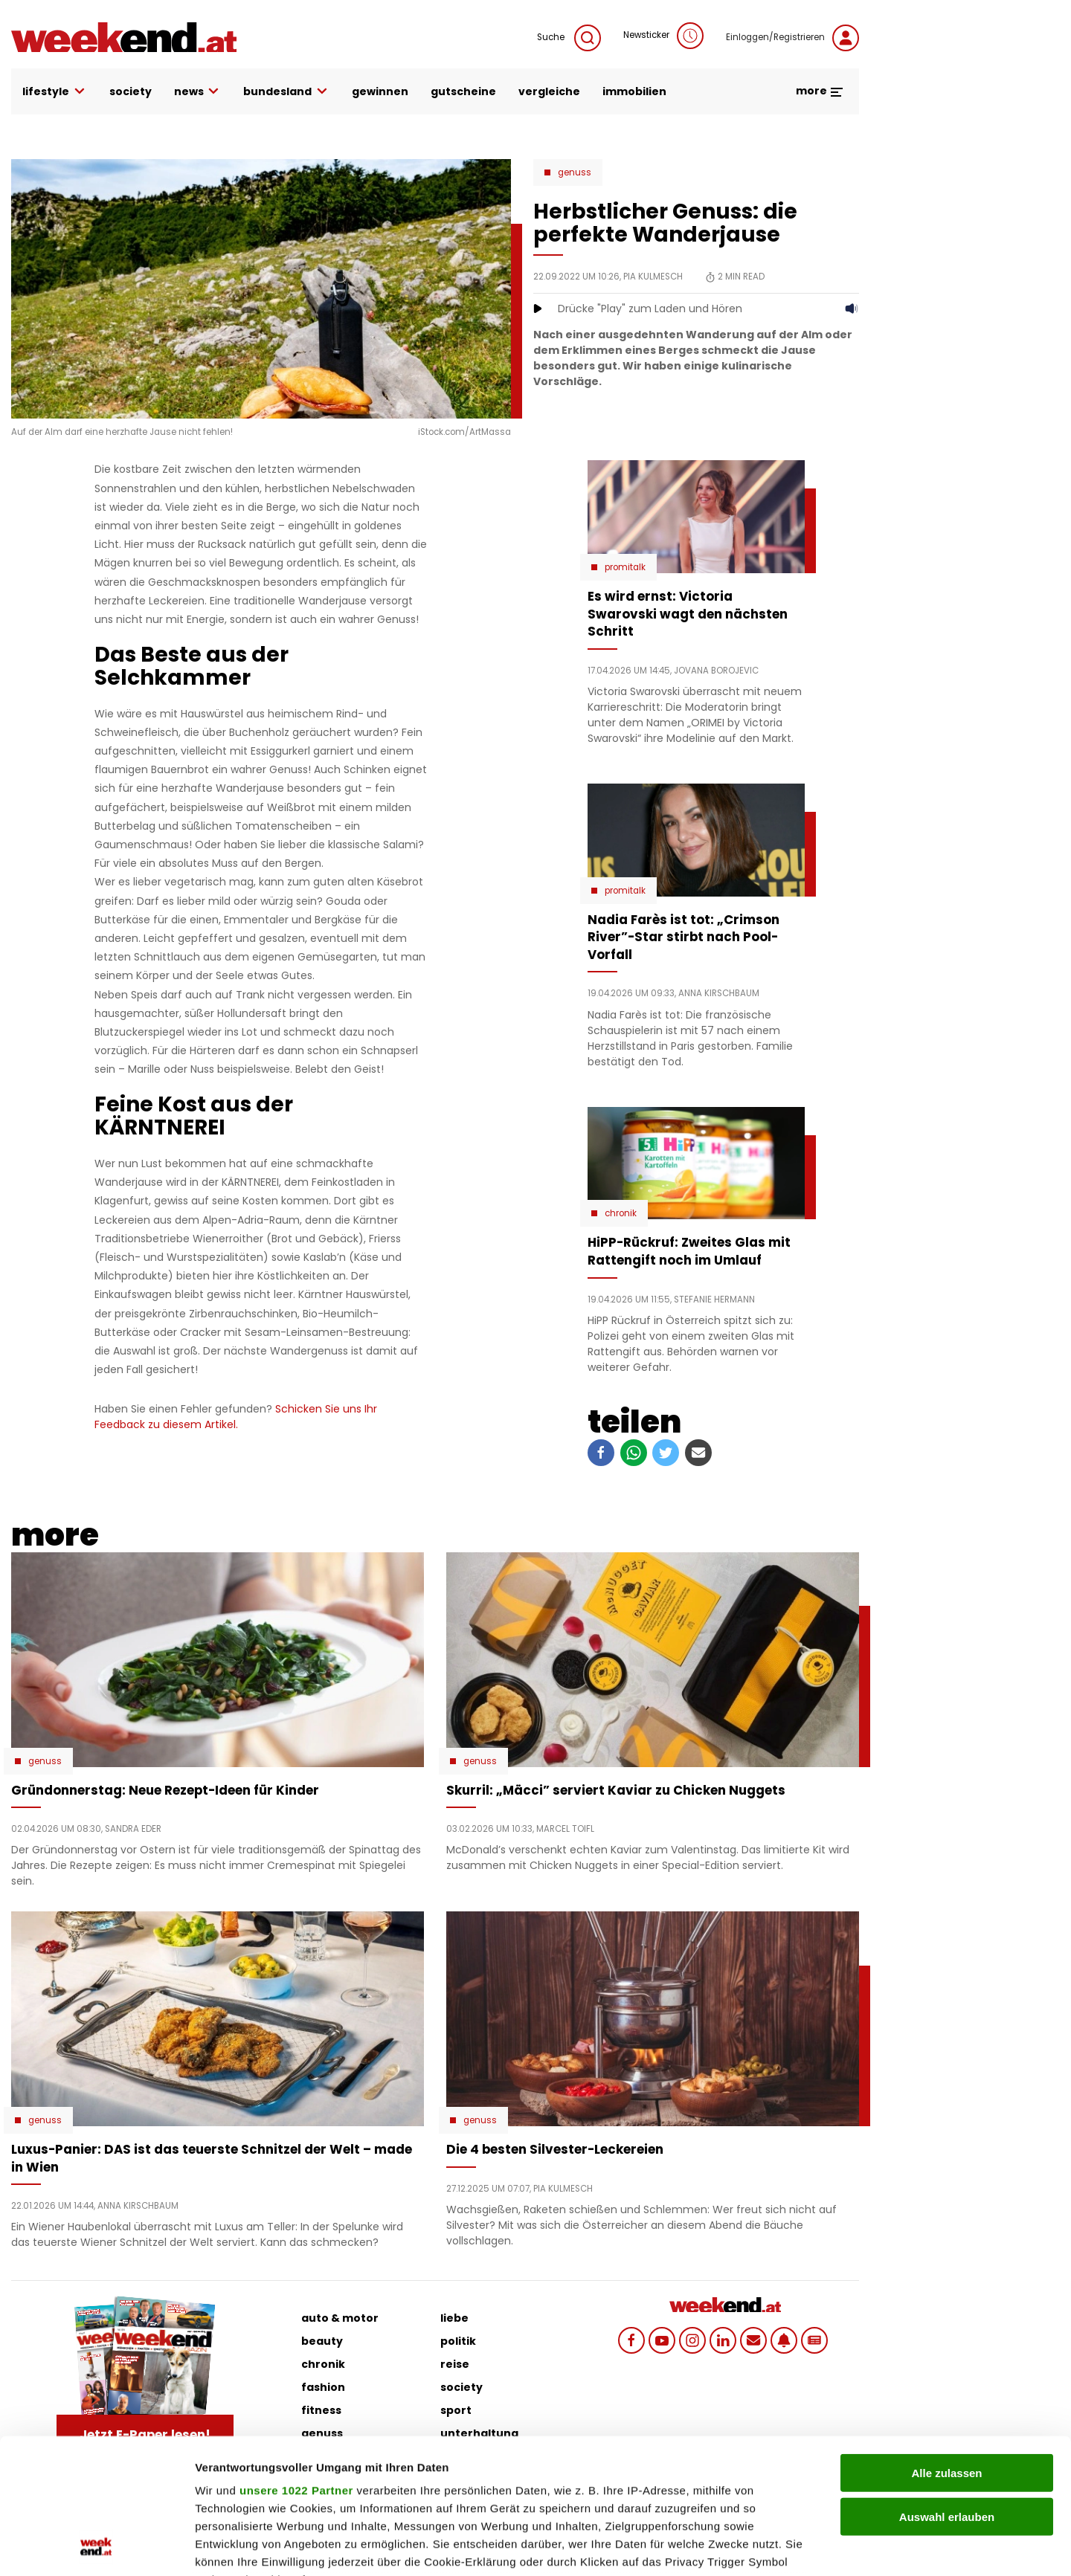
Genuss (574, 172)
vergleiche (549, 91)
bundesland (286, 92)
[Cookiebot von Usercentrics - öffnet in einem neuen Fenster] (96, 2547)
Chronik (621, 1213)
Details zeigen (791, 2546)
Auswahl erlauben (946, 2389)
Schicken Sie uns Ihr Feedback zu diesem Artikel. (235, 1416)
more (820, 90)
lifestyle (54, 92)
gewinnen (380, 91)
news (198, 92)
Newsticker (663, 35)
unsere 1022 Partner (296, 2363)
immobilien (634, 91)
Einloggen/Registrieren (792, 38)
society (130, 91)
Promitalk (625, 567)
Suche (569, 38)
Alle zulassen (946, 2346)
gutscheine (463, 91)
